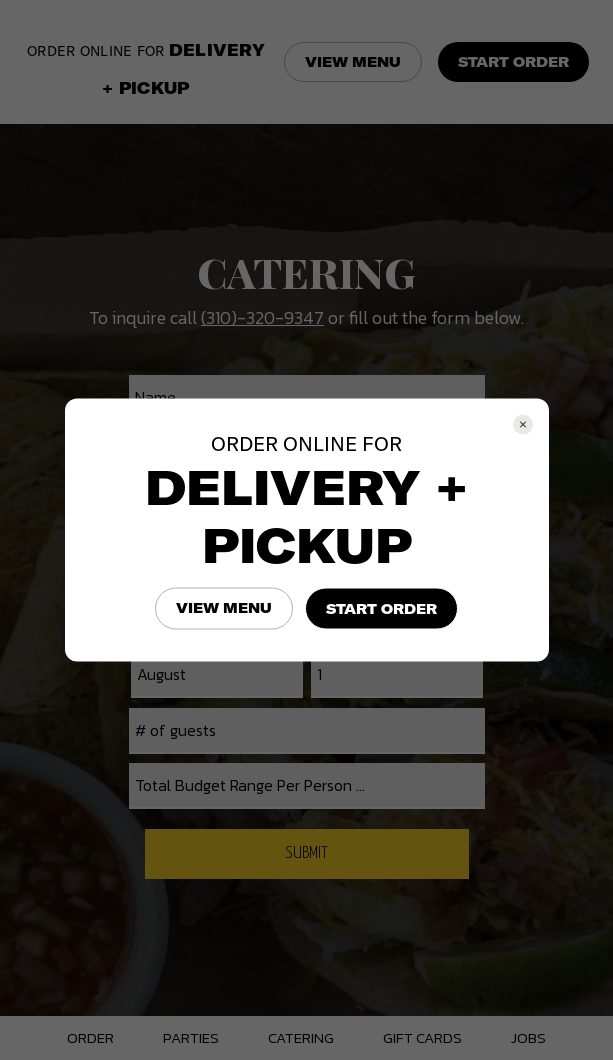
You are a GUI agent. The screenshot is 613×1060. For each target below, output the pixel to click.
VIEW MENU (224, 608)
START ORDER (381, 609)
